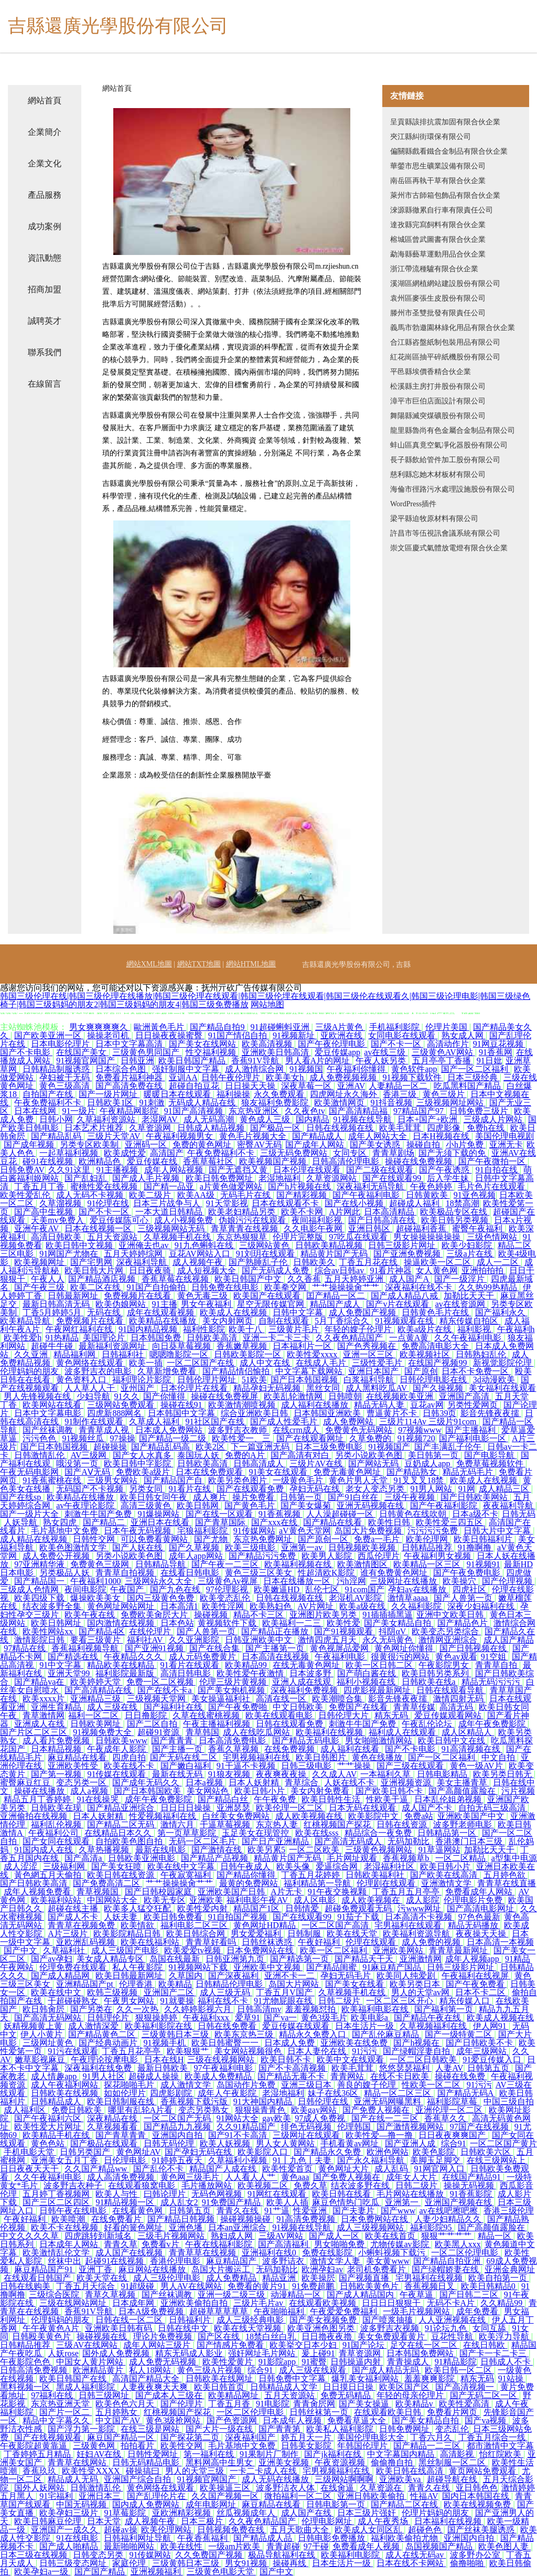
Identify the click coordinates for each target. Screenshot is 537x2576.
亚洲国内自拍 (178, 2135)
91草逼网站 (439, 1849)
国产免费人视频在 (377, 2109)
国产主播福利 (471, 1429)
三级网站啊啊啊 (345, 2479)
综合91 (453, 2143)
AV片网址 (316, 1606)
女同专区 (351, 1152)
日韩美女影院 (307, 2445)
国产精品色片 (463, 1623)
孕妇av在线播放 (418, 1589)
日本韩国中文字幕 (182, 1413)
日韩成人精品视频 (211, 1127)
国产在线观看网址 (311, 1438)
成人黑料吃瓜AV (377, 1387)
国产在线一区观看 (220, 1513)
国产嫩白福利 (186, 1765)
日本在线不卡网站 (411, 2563)
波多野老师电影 (463, 1824)
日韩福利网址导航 (138, 2538)
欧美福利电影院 (351, 2554)
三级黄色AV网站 (443, 1052)
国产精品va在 (40, 1681)
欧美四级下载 (40, 1597)
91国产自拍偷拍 (157, 1287)
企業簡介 (44, 131)
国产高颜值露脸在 (463, 1790)
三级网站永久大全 (159, 1581)
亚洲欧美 (206, 1900)
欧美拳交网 (286, 1287)
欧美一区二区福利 (334, 1950)
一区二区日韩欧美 (424, 2059)
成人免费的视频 (432, 1942)
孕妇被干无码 (65, 1077)
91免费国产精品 (232, 2202)
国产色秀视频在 (367, 1346)
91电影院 (272, 2403)
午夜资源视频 (341, 2462)
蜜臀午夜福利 (478, 1228)
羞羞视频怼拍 (311, 2009)
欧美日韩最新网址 (130, 1975)
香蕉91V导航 (256, 1060)
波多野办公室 (476, 2554)
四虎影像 (445, 1127)
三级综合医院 (55, 2294)
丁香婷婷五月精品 (38, 2454)
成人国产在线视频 (130, 2252)
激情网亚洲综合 (448, 1639)
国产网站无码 (374, 1463)
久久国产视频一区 (226, 2496)
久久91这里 (70, 1169)
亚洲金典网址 (510, 2269)
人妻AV (449, 2067)
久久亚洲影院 (195, 1639)
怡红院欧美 (501, 2454)
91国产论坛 (364, 2344)
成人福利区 (26, 2109)
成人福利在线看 (350, 1748)
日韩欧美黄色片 (370, 2286)
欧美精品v (415, 2403)
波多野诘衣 (284, 2260)
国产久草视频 (195, 1547)
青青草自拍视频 (125, 1572)
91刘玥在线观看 (266, 1253)
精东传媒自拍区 (469, 1320)
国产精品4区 (102, 1631)
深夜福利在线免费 (99, 2067)
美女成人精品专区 (111, 1958)
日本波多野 (311, 1673)
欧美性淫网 (224, 1606)
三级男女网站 (113, 1480)
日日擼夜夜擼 (328, 2336)
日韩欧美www (121, 1740)
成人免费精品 (232, 2277)
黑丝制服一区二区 (453, 2462)
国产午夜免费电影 (467, 1572)
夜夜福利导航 (509, 1505)
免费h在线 (487, 1127)
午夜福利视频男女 (180, 1136)
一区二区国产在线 (201, 1362)
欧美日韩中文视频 (80, 1245)
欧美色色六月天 (125, 2403)
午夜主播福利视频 (217, 1723)
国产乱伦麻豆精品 (386, 2034)
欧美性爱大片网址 (48, 2126)
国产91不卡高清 (238, 2135)
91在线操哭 (99, 1799)
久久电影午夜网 (314, 1228)
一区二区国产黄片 (503, 2143)
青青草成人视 (105, 1429)
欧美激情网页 (340, 1102)
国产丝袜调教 (49, 1429)
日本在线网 (36, 1110)
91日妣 (489, 1060)
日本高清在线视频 (276, 1656)
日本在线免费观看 (210, 1471)
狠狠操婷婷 (157, 2017)
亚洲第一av (303, 1547)
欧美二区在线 (96, 1287)
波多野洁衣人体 (286, 2487)
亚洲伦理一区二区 (450, 2109)
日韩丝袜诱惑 (268, 1942)
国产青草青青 (121, 2135)
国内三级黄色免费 (161, 1597)
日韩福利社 (124, 1354)
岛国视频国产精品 (440, 2546)
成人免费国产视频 (363, 1312)
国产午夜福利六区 (48, 2118)
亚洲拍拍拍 (483, 1270)
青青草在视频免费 (82, 1925)
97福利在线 (53, 2395)
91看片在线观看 (190, 1664)
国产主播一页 (178, 1748)
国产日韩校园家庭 (159, 1891)
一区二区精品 (461, 1858)
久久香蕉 (304, 1278)
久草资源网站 (332, 1178)
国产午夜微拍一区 (493, 1161)
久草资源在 (382, 2487)
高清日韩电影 (186, 1673)
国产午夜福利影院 (444, 1505)
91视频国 (306, 1069)
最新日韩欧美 (163, 2067)
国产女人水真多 (143, 1455)
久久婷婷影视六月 (198, 2009)
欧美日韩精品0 (489, 2286)
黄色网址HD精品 (265, 1925)
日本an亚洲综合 (238, 2227)
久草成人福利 (155, 1421)
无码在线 (105, 1312)
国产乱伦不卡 (159, 2168)
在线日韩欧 (485, 2344)
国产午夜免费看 (476, 1983)
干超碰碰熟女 (74, 2000)
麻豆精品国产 (232, 2260)
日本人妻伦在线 (317, 2051)
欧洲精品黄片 (99, 2370)
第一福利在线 (210, 2454)
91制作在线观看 (95, 1421)
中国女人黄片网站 (90, 2361)
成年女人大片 (412, 2177)
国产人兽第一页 (464, 1597)
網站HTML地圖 (251, 964)
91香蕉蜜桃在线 (53, 1480)
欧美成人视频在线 (500, 2017)
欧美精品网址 (234, 2395)
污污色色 (40, 1438)
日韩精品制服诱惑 (57, 1069)
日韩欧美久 (314, 1262)
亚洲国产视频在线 (459, 2202)
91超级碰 (138, 2286)
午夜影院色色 (26, 2361)
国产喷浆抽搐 (388, 2319)
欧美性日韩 (390, 1522)
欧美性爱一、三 (242, 1438)
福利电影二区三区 (195, 1925)
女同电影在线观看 (402, 1035)
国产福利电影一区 (473, 1438)
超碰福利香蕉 (422, 1228)
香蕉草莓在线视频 (176, 1278)
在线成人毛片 (322, 1362)
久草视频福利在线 (434, 2025)
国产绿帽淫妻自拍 (417, 2051)
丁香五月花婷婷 (311, 1874)
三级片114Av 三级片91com (428, 1421)
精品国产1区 (257, 1908)
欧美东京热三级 (244, 2034)
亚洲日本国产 (374, 1371)
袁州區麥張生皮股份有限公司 (438, 298)
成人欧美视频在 (371, 1900)
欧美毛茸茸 (401, 1127)
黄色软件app (414, 1069)
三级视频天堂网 (157, 1698)
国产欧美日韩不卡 (390, 1790)
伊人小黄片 (42, 2034)
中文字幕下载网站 (310, 1371)
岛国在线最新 (175, 1958)
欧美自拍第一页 (498, 2277)
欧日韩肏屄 (45, 2009)
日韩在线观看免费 (290, 1723)
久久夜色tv (305, 1110)
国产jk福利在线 (333, 2454)
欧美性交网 (182, 2445)
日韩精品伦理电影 (230, 1983)
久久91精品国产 (247, 2126)
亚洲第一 (403, 2202)
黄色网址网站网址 (121, 1606)
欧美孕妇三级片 (69, 2512)
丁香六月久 (432, 2437)
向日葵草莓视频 (182, 1346)
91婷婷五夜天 (178, 2160)
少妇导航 (93, 1396)
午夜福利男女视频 (438, 1555)
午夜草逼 (417, 2294)
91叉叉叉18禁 (419, 1480)
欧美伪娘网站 (121, 1304)
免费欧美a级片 (144, 1471)
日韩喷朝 (345, 1396)
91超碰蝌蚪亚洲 (281, 1027)
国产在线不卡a (165, 1690)
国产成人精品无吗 (386, 2370)
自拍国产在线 (49, 1094)
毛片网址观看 (353, 1858)
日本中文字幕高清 (130, 1043)
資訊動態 (44, 257)
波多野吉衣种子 (74, 2185)
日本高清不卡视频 (419, 1916)
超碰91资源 (159, 1732)
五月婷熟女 (117, 2412)
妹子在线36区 (334, 2093)
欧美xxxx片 (45, 1698)
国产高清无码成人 (349, 1841)
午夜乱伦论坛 (428, 1723)
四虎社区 (470, 1589)
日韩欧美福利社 (376, 1874)
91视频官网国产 (86, 1060)
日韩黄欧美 (428, 1194)
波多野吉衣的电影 (99, 1371)
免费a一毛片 (378, 1539)
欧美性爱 (343, 1623)
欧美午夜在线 (91, 1614)
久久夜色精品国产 (350, 1337)
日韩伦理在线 (324, 2101)
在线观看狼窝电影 (142, 2185)
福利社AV (146, 1639)
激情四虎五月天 (328, 1639)
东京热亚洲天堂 (61, 2403)
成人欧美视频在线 (310, 1816)
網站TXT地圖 (199, 964)
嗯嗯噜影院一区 (179, 1354)
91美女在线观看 (279, 1471)
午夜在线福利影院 (219, 2244)
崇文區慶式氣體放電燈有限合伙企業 (449, 548)
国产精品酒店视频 (102, 1278)
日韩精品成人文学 (284, 2386)
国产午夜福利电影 (367, 1194)
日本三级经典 (473, 1077)
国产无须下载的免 (453, 1152)
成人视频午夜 (199, 1262)
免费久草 (310, 2185)
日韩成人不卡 (506, 2361)
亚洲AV (351, 1085)
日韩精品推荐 (428, 1547)
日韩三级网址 (105, 2395)
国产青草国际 (221, 1522)
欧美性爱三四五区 (450, 1522)
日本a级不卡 (475, 1513)
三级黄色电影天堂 (221, 2571)
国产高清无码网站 (48, 2017)
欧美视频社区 (426, 1354)
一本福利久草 (386, 1774)
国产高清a (84, 1858)
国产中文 (21, 1950)
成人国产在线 (307, 2512)
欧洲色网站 (388, 2151)
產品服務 (44, 194)
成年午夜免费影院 (493, 1723)
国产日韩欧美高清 (34, 1883)
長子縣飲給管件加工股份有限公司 (445, 460)
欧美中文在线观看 (351, 2059)
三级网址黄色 (49, 2042)
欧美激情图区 (363, 1564)
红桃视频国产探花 (338, 1824)
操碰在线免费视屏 (225, 1396)
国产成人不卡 (74, 1916)
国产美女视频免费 (324, 2319)
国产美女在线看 (355, 1983)
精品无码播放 (474, 1925)
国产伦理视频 (508, 1581)
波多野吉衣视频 (390, 2328)
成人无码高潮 (210, 1119)
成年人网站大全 (378, 1136)
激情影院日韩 (40, 1639)
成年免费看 (478, 2311)
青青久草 (120, 2244)
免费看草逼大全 (357, 2420)
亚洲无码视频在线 (371, 1505)
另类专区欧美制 (90, 1144)
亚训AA (183, 1077)
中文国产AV (118, 2420)
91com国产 (365, 1589)
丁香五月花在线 (369, 1262)
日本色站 (177, 1623)
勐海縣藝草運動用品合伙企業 (438, 254)
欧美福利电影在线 (376, 2009)
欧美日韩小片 (260, 1790)
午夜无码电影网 (30, 1471)
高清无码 (457, 1706)
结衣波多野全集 (53, 1606)
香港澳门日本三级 (469, 1841)
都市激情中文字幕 (500, 2445)
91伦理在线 (108, 1203)
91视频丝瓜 (84, 1438)
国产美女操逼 (365, 2403)
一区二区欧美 (315, 1849)
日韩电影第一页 (336, 2504)
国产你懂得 (165, 1396)
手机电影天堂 (30, 2151)
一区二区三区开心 (400, 2000)
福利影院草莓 (453, 2101)
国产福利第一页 (444, 2009)
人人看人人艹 (251, 2177)
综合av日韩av (340, 1270)
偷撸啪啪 (468, 2563)
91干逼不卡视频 (247, 1765)
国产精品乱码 (57, 1136)
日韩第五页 (489, 2067)
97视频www (420, 1429)
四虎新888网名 (115, 1413)
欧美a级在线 (363, 1606)
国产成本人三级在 (170, 2395)
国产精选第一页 (300, 1958)
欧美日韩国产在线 (74, 2378)
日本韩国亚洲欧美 (328, 1413)
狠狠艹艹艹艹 (447, 2235)
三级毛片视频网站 (172, 2235)
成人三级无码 (226, 1992)
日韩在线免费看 (228, 2025)
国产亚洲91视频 (155, 1648)
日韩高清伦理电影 (346, 1161)
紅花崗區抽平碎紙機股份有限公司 (445, 357)
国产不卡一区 (397, 1043)
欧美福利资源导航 (417, 1933)
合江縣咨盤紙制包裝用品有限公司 (445, 342)
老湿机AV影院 (356, 1597)
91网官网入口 (440, 2168)
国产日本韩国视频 (305, 1379)
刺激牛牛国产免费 (99, 1513)
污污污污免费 (433, 1530)
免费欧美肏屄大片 (155, 1614)
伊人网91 (491, 2025)
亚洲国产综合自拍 (138, 2479)
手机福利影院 (395, 1027)
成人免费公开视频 (57, 1555)
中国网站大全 (113, 1900)
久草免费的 (371, 1438)
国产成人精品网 (61, 1975)
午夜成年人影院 (117, 1748)
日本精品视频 (57, 1748)
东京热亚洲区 (255, 1110)
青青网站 (348, 2076)
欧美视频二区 (264, 2185)
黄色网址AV (138, 2151)
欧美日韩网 (199, 1505)
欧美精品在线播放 (163, 1320)
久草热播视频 (105, 1849)
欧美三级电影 (251, 1547)
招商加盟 (44, 289)
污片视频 (518, 1790)
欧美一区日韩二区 (380, 1664)
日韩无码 (518, 1513)
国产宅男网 (91, 1262)
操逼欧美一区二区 (438, 1262)
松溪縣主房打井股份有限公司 (438, 386)
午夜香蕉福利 (203, 2538)
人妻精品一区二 (399, 1085)
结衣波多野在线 (361, 2185)
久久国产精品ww (97, 2168)
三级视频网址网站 (451, 1102)
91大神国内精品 (263, 2101)
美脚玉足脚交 (436, 2160)
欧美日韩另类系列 (436, 1673)
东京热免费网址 (263, 1539)
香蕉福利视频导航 (86, 1648)
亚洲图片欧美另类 (324, 1614)
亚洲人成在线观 (302, 1681)
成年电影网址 (212, 2504)
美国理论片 (105, 1337)
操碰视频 (212, 1614)
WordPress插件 (413, 504)
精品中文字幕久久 (57, 2420)
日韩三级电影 (307, 1765)
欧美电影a (370, 2017)
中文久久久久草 (30, 2235)
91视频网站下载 (199, 1967)
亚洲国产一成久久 (65, 2529)
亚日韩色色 (477, 2487)
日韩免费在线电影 (226, 1287)
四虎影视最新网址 (378, 1690)
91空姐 (494, 1656)
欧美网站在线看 (53, 1404)
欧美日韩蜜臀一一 (226, 2042)
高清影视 (458, 2454)
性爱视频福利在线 (163, 1816)
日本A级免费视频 (152, 2311)
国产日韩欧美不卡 (480, 2042)
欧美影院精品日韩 (128, 1933)
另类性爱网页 (473, 1404)
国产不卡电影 (26, 1052)
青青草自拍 (497, 1664)
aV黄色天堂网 (305, 1530)
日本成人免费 (290, 2042)
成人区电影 (316, 1900)
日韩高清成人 (259, 1463)
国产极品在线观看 (104, 2143)
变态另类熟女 (204, 2109)
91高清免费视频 (306, 2219)
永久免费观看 (280, 1094)
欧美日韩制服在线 (121, 2101)
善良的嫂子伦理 (367, 2084)
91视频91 (483, 1564)
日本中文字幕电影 (48, 1413)
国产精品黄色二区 (102, 2034)
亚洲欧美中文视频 (268, 1967)
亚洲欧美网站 (399, 1950)
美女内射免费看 (321, 1790)
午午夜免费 (276, 1799)
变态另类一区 (82, 1782)
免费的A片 (246, 1455)
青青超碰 (283, 2546)
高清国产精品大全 (146, 2378)
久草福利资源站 (107, 1119)
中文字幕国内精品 (401, 2454)
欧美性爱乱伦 (26, 1194)
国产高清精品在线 (99, 1690)
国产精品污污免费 (263, 1555)
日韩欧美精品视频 (329, 1245)
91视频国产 (389, 1446)
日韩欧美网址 (96, 1723)
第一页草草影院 (187, 1832)
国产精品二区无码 (121, 1824)
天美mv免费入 (58, 1220)
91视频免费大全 (103, 1732)
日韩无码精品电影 (146, 2462)
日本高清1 (179, 1606)
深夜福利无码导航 (371, 1186)
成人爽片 (211, 1497)
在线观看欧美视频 (323, 2302)
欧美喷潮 (69, 2219)
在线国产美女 (82, 1052)
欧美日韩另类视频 (455, 1220)
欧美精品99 (247, 1664)
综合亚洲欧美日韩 (255, 1413)
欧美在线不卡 (130, 1765)
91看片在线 (191, 1488)
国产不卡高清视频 (293, 2067)
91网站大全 (238, 2118)
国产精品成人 (318, 1136)
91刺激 (152, 1102)
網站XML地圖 (149, 964)
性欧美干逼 (388, 1799)
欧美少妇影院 (468, 1245)
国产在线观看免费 (251, 1488)
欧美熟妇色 (272, 1606)
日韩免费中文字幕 (293, 2378)
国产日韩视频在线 (474, 1648)
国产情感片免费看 (231, 2344)
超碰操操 (110, 1446)
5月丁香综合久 (343, 1320)
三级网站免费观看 (121, 1404)
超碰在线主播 (74, 1908)
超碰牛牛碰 (53, 1346)
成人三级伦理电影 (167, 2277)
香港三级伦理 (509, 2210)
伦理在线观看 (372, 1942)
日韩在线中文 (184, 2328)
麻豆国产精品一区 (121, 2437)
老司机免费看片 (377, 2269)
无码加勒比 (410, 1841)
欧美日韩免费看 (174, 1916)
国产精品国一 (40, 1581)
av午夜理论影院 (86, 1505)
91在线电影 (78, 2538)
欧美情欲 (138, 1925)
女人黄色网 (437, 1270)
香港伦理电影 (176, 2260)
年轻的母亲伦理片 (411, 2395)
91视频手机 (166, 2042)
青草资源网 (361, 2353)
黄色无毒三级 (203, 1295)
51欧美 (254, 1379)
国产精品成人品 (263, 2538)
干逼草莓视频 (226, 1824)
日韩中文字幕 (299, 1312)
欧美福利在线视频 (330, 1732)
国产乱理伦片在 (157, 2496)
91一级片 (78, 1110)
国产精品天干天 (365, 1958)
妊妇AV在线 (100, 2454)
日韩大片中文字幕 (498, 1530)
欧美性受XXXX (92, 2470)
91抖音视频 (391, 1102)
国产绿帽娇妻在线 (446, 2269)
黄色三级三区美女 (259, 1572)
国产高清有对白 (301, 1455)
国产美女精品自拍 (398, 1623)
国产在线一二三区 (386, 2118)
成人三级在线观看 (313, 2370)
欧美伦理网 (428, 1539)
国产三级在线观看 (411, 1765)
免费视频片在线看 (138, 1295)
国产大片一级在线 (220, 2428)
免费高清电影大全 (436, 1346)
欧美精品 (175, 1983)
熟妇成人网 (233, 2235)
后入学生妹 (449, 1178)
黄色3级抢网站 (174, 2420)
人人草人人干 (91, 1387)
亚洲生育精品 (57, 1706)
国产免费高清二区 (107, 1883)
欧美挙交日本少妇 (304, 2344)
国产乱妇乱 (87, 1178)
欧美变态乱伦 (226, 1597)
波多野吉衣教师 (238, 1429)
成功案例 (44, 226)
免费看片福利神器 (130, 1077)
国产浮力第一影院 (82, 2428)
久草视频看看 (113, 2126)
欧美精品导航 (26, 1320)
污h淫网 (351, 1581)
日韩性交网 (95, 1539)
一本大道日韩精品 (170, 1211)
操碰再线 (290, 2563)
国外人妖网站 (40, 2487)
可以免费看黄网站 (155, 1539)
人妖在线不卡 (350, 1782)
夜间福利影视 (318, 1220)
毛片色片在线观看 (492, 1186)
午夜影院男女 (444, 1664)
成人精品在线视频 (34, 1539)
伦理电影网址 (328, 2521)
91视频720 (416, 1438)
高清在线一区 (282, 1698)
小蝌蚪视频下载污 (392, 2252)
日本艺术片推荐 (95, 1127)
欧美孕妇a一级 (42, 2571)
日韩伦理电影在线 (434, 1379)
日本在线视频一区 (99, 1228)
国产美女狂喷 (117, 1866)
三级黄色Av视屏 (229, 1581)
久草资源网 (151, 1127)
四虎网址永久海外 (344, 1094)
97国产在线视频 (480, 2126)
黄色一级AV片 (477, 1765)
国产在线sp (21, 1497)
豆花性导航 (453, 2336)
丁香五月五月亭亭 (407, 1891)
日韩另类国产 (86, 2151)
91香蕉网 (495, 1052)
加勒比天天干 (470, 1295)
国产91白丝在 (354, 1497)
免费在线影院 (328, 2252)
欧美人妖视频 (226, 2143)
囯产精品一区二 (336, 1295)
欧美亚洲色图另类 (322, 2328)
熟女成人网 (464, 1035)
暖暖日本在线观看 (178, 1094)
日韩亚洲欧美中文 (259, 1639)
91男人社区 (104, 2076)
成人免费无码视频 (163, 2361)
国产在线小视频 (355, 1203)
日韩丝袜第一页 (319, 2412)
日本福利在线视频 (449, 2521)
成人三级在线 (113, 1706)
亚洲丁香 (96, 2269)
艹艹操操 (355, 1765)
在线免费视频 (290, 1748)
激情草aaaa (408, 1597)
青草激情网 (44, 1715)
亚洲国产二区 (170, 1992)
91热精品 (62, 1337)
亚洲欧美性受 (74, 1765)
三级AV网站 (282, 2235)
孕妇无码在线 (315, 1488)
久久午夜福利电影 (468, 1337)
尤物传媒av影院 (400, 2244)
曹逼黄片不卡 (393, 1413)
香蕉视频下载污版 (195, 2101)
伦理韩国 (355, 2126)
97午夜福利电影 (224, 2067)
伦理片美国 (447, 1027)
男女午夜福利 (207, 1304)
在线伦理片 (151, 1631)
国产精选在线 (74, 1656)
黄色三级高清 (65, 1085)
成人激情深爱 (94, 2025)
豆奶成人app (428, 1463)
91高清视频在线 (472, 1748)
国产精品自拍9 (218, 1027)
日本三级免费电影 (329, 1446)
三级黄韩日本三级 (176, 2034)
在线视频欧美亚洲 (400, 1396)
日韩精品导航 (161, 1564)
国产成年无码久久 (146, 1782)
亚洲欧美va (401, 2479)
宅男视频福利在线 (257, 1757)
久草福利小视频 (238, 2160)
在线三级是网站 (151, 2428)
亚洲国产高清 (465, 1396)
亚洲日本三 (101, 2496)
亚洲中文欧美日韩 (451, 1614)
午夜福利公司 (54, 1832)
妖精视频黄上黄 (34, 2025)
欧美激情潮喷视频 (242, 1404)
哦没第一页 (78, 1463)
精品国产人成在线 (224, 2168)
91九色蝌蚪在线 (205, 1245)
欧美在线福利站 (151, 1942)
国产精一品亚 (170, 1186)
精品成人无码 (74, 2479)
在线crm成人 (297, 1429)
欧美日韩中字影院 (138, 1463)
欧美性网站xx (49, 1631)
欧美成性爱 (125, 1152)
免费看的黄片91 (258, 2286)
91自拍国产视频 (238, 1916)
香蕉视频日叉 (430, 2286)
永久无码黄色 (388, 1639)
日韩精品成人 (57, 2101)
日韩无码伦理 (170, 2143)
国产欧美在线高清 (444, 1874)
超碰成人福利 (415, 1203)
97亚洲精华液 (40, 1564)
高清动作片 (448, 1043)
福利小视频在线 (367, 1681)
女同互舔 (490, 2328)
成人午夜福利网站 (65, 2084)
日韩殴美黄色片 (42, 2336)
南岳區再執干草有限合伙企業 (438, 181)
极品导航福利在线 (282, 2554)
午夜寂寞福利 (186, 1874)
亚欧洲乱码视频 (86, 1942)
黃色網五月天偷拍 (48, 1874)
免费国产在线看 (359, 1706)
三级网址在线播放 (404, 1581)
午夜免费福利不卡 (48, 1102)
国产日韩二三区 (469, 2294)
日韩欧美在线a (430, 1681)
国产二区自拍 (153, 1723)
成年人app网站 (197, 1555)
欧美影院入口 (264, 2151)
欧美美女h (286, 1077)
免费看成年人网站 (479, 1891)
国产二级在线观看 (380, 1169)
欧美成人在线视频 (234, 1312)
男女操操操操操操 (428, 1236)
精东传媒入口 (465, 2000)
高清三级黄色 (147, 1505)
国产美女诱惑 (376, 1144)
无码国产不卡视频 (90, 1488)
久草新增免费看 (167, 1371)
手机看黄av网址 (350, 2143)
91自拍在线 (498, 1169)
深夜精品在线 (113, 2118)
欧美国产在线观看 (268, 1295)
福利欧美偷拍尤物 (405, 2538)
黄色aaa (295, 2177)
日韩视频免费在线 (231, 2529)
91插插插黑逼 (387, 1614)
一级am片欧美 (235, 2546)
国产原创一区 (324, 1539)
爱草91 (247, 2017)
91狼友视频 (230, 1774)
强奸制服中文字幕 (186, 1069)
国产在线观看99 (392, 1178)
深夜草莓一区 (307, 1085)
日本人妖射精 (255, 1782)
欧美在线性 (182, 2546)
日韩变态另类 (99, 2554)
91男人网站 (432, 1488)
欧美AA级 (197, 1194)
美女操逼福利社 (221, 1698)
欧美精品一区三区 (428, 1564)
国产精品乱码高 (161, 1446)
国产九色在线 (176, 1589)
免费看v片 (161, 2244)
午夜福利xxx (207, 2017)
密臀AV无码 (259, 1144)
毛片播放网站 (207, 2185)
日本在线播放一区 (297, 1581)
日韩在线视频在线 (340, 1127)
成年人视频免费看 (38, 1891)
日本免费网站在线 (261, 1950)
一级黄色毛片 (299, 1480)
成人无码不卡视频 (90, 1194)
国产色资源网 (233, 2420)
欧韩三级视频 (113, 1992)
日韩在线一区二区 (130, 2319)
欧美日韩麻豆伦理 (48, 2521)
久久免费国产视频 (209, 2554)
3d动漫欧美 (495, 1379)
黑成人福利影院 (86, 2386)
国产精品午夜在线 (428, 2017)
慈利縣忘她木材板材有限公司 (438, 474)
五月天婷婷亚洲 (355, 1278)
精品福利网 (75, 1354)
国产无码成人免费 (276, 1270)
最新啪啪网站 (130, 2546)
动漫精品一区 (297, 2294)
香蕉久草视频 (234, 1748)
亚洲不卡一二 (290, 1975)
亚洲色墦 (187, 2227)
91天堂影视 (227, 1203)
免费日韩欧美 (77, 2109)
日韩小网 (56, 1119)
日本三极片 (203, 2521)
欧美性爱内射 (203, 1908)
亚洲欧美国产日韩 (232, 1891)
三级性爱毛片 (378, 1362)
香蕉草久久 (446, 2118)
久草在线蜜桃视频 (207, 1715)
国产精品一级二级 (173, 1438)
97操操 (122, 1438)
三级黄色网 (95, 2445)
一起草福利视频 (69, 1152)
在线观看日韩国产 (38, 2277)
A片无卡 (287, 1891)
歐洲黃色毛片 (160, 1027)
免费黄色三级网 (100, 1564)
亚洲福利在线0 (270, 2252)
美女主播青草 (463, 1782)
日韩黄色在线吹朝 (413, 1513)
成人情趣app (55, 2076)
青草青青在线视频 (245, 1228)
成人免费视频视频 (344, 1077)
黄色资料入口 (82, 1379)
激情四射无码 (459, 1698)
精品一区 (495, 2235)
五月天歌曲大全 (300, 2529)
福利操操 (233, 1094)
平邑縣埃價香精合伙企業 (430, 372)
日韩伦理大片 (344, 1715)
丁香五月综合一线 (493, 2437)
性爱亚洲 (311, 2210)
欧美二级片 (151, 1194)
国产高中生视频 (44, 1211)
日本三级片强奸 (367, 2512)
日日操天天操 (251, 1085)
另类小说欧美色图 (369, 1455)
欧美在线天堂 (353, 1933)
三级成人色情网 (30, 1589)
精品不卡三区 (259, 1614)
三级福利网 (65, 1866)
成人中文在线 (266, 1362)
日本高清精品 (390, 1211)
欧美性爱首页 (288, 2168)
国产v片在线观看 (398, 1304)
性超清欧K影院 (327, 1572)
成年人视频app (473, 1958)
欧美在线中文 (57, 1992)
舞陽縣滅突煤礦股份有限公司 (438, 416)
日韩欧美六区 (486, 2151)
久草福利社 (65, 1950)
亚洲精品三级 (96, 1698)
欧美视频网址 (40, 1262)
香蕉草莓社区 (209, 1161)
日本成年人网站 (69, 2244)
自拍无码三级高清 (493, 1807)
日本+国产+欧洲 (428, 1119)
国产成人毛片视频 (146, 1178)
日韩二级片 (340, 2000)
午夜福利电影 (341, 1656)
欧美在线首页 (391, 2235)
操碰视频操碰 (246, 2219)
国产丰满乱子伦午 (449, 1446)
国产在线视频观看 (48, 2437)
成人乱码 (392, 2168)
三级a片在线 (470, 1253)
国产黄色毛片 (250, 1505)
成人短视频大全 (207, 1270)
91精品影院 (456, 2361)
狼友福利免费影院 (275, 1102)
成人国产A (410, 1278)
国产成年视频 (30, 1144)
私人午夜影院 (138, 1967)
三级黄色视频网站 (379, 1849)
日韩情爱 (303, 1908)
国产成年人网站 (315, 1144)
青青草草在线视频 (203, 2252)
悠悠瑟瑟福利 (405, 2067)
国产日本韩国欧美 (148, 1790)
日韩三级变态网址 (74, 2563)
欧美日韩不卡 (287, 2059)
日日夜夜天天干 (30, 2168)
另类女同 (147, 1488)
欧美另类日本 (416, 1983)
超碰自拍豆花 (195, 1085)
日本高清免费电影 (233, 1740)
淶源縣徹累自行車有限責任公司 (441, 210)
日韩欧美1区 (111, 1102)
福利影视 (475, 1329)
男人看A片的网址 (318, 1060)
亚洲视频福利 (157, 2571)
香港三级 (400, 1094)
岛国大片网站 (294, 1983)
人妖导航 (21, 1522)
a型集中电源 (514, 1858)
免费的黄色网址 (203, 1144)
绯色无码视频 (307, 2126)
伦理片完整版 (299, 1236)
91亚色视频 (475, 1194)
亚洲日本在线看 (161, 1522)
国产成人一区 (335, 2235)
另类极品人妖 (65, 1572)
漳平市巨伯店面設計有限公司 (438, 401)
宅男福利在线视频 (430, 2277)
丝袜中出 (64, 2260)
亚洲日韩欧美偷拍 (371, 2496)
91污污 (365, 2051)
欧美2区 (211, 1446)
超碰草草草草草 (219, 2311)
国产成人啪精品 (69, 2546)
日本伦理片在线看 (195, 1387)
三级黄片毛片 (294, 1329)
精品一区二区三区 (398, 2093)
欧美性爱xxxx (313, 1354)
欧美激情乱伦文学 (57, 2252)
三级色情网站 (493, 1236)
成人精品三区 (505, 1488)
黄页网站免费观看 (483, 2470)
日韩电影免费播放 (332, 2538)
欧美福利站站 (57, 1900)
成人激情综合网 (255, 1069)
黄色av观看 (456, 1656)
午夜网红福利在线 (80, 1329)
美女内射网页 (228, 1320)
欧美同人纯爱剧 (407, 1975)
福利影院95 (432, 2227)
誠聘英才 (44, 320)
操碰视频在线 (103, 2336)
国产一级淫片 (460, 1278)
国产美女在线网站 (203, 1043)
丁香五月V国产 (285, 1992)
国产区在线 (220, 2336)
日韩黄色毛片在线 (436, 1312)
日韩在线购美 (26, 2286)
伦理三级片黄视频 (233, 1681)
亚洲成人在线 (40, 1723)
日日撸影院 (147, 1715)
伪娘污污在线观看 (253, 1220)
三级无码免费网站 (294, 1152)
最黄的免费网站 (249, 1883)
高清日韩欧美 (57, 1236)
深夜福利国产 (251, 2437)
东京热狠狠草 (243, 1236)
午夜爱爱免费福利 (344, 2311)
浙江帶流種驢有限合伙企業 (434, 269)
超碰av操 (120, 2529)
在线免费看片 (117, 2219)
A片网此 (344, 1211)
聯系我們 (44, 352)
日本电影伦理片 (61, 1043)
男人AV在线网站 (192, 2286)
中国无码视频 (82, 2504)
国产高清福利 (284, 2244)
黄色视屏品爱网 (340, 1648)
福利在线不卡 (224, 2000)
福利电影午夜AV (258, 1900)
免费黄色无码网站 (359, 1429)
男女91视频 (247, 2563)
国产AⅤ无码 (88, 1471)
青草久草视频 (111, 2294)
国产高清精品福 (359, 1110)
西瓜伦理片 (379, 1555)
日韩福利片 (191, 2319)
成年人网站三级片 (157, 2344)
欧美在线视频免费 (478, 2504)
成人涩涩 (21, 1866)
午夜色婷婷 (432, 1186)
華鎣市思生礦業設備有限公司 (438, 166)
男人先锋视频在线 (38, 1396)
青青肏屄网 (314, 2403)
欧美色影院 (435, 2151)
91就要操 (177, 2000)
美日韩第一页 (434, 1455)
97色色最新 (479, 1916)
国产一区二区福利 (475, 1069)
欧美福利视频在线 (299, 1564)
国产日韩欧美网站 (475, 1497)
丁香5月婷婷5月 (53, 1312)
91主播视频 (118, 1169)
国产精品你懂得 (247, 1874)
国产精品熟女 (412, 1471)
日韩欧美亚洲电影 (142, 1858)
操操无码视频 (470, 2185)
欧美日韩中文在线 (452, 1740)
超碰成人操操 (154, 2076)
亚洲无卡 (506, 1144)
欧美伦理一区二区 (290, 1807)
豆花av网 (426, 1404)
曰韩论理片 (166, 2193)
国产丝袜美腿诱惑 (482, 2529)
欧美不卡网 (303, 1211)
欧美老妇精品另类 (242, 1211)
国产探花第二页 (190, 2437)
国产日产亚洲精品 (276, 1841)
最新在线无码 (178, 1774)
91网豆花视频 (499, 1043)
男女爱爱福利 (257, 1933)
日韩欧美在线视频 (65, 2093)
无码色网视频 (217, 2193)
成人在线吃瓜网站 (257, 1732)
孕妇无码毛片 (346, 1975)
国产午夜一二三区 (226, 1564)
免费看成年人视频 (367, 2546)
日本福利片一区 (303, 1346)
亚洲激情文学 (447, 1883)
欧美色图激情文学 (74, 1547)
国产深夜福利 (234, 1975)
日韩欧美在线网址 (220, 2378)
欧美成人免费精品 (219, 2076)
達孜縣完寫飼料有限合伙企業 (438, 225)
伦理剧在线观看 (387, 1883)
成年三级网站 (482, 2051)
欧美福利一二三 (292, 1623)
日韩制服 (305, 1933)
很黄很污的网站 (401, 1656)
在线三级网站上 (497, 2160)
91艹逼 (276, 2210)
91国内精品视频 (149, 1329)
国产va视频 (486, 2420)
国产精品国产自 (174, 1480)
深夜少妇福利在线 (482, 1606)
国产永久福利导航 (371, 2160)
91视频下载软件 (413, 1077)
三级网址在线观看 (307, 2135)
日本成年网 (134, 2302)
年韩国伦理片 (363, 2445)
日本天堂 (104, 2521)
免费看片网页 (453, 2412)
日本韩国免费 (157, 1337)
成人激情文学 (186, 2084)
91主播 (164, 1304)
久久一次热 (138, 2009)
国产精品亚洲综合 (121, 1807)
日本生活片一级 (365, 2025)
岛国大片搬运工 (221, 2269)
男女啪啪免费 (340, 2244)
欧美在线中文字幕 (182, 1866)
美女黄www (388, 2260)
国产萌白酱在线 (367, 1673)
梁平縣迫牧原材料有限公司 (434, 519)
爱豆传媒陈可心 (120, 1220)
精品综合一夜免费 (379, 1832)
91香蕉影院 (472, 2193)
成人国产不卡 (428, 1807)
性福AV (424, 2496)
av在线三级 (385, 1052)
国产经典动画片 (109, 2042)
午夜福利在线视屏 (476, 1975)
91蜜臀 (314, 2361)
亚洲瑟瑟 (234, 1807)
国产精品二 (105, 1522)
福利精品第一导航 (318, 1883)
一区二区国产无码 (178, 2118)
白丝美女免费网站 (237, 1816)
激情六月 (178, 1824)
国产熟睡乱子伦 (259, 1262)
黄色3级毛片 (324, 2017)
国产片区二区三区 (34, 1732)
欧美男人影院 (328, 1555)
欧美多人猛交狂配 (138, 1908)
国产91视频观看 (344, 1631)
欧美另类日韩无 (503, 1774)
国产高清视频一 (465, 2386)
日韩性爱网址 (153, 2454)
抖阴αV (393, 1631)
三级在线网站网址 (74, 2302)
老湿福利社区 (390, 1866)
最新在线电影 (161, 1849)
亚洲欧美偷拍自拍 (195, 2302)
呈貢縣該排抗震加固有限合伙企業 (445, 122)
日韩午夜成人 (246, 1866)
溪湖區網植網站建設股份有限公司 (445, 284)
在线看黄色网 (138, 2210)
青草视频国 (99, 1891)
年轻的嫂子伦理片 (359, 1329)
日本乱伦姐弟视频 (449, 1799)
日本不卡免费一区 (476, 1371)
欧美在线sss (318, 1832)
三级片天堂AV (114, 1136)
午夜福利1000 (95, 1581)
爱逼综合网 (338, 1866)
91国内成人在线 (44, 1849)
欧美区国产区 (405, 2386)
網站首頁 (44, 100)
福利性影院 (204, 1329)
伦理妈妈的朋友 (30, 1371)
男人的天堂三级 (195, 2470)
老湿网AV (161, 1119)
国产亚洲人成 (411, 2143)
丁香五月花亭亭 (132, 2051)
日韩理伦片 (109, 2017)
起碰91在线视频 (115, 2260)
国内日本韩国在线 (476, 2496)
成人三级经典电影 (251, 2319)
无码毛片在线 (246, 1194)
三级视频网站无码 (172, 1228)
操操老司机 (109, 1035)
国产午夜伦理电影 (332, 1043)
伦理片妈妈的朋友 (436, 2512)
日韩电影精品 (443, 1774)
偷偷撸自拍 (393, 2462)
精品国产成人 (336, 1304)
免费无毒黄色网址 (348, 1471)
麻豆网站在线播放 (153, 2269)
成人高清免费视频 (121, 2177)
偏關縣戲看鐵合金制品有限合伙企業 (449, 151)
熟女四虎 (61, 1522)
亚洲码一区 (147, 1144)
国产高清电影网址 (481, 1908)
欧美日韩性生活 (332, 1799)
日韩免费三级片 (479, 1110)
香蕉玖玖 (40, 2470)
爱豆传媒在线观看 (296, 2025)
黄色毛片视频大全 (253, 1136)
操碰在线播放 (40, 1790)
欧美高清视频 (268, 1043)
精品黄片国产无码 (335, 1253)
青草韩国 (202, 1732)
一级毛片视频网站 (417, 2311)
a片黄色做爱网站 (232, 1186)
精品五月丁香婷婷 (38, 1799)
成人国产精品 (509, 1639)
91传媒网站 (254, 1530)
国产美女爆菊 (307, 1505)
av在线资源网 (461, 1304)
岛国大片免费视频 (369, 1530)
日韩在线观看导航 (451, 1690)
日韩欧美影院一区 (248, 1354)
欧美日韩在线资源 (121, 1874)
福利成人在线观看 (403, 1732)
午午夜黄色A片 (52, 2328)
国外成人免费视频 (117, 2353)
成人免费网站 (349, 1421)
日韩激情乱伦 (40, 1455)
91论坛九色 (447, 2328)
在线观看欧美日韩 (388, 2412)
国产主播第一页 (275, 1648)
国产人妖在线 (138, 1547)
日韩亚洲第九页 (236, 1958)
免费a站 (418, 1816)
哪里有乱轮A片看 (141, 2109)
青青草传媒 (414, 1706)
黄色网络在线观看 (90, 1362)
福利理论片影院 (142, 1379)
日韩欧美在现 (57, 1807)
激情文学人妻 (336, 2260)
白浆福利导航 (369, 1379)
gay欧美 (276, 2118)
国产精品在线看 (333, 1522)
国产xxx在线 (275, 1522)
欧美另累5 (266, 1849)
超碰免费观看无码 (359, 1908)
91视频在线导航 (363, 1119)
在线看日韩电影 (190, 1572)
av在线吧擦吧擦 (450, 2210)
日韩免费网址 (405, 2428)
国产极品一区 (276, 1127)
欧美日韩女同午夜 (154, 1497)
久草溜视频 (61, 1203)
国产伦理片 (182, 2403)
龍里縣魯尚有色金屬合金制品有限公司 (452, 430)
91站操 (511, 2378)
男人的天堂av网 (421, 1992)
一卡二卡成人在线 (264, 2470)
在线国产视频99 (438, 1362)
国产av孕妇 (51, 1958)
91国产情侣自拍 (238, 1035)
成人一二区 (499, 1262)
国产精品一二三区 (428, 2445)
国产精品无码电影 (306, 1740)
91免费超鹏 (314, 2286)
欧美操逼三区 (226, 2487)
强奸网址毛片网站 (262, 2353)
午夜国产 (128, 1589)
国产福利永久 (501, 1312)
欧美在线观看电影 (280, 1715)
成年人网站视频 (174, 1169)
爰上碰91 (318, 2353)
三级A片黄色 (340, 1027)
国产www (398, 2210)
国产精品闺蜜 (332, 1967)
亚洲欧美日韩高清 (276, 1052)
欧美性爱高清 (465, 2403)
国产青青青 (173, 1740)
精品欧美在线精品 (121, 1664)
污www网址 (420, 1908)
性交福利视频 (212, 1052)
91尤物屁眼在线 (284, 2000)
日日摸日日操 (349, 2386)
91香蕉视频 (281, 1513)
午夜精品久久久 (134, 1656)
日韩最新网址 (74, 1295)
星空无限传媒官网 (271, 1304)
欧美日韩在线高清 (410, 2470)
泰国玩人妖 (199, 1455)
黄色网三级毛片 (190, 2177)
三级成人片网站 (494, 1119)
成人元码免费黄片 (203, 1656)
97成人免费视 (321, 2118)
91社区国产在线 (216, 1421)
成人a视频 (90, 1790)
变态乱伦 (452, 2428)
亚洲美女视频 (285, 2462)
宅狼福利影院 (203, 1530)
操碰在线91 (182, 1404)
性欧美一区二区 (432, 2084)
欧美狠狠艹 (189, 2051)
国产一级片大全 (30, 1513)
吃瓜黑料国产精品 (468, 1085)
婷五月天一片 (307, 2437)
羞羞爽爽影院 (430, 2378)
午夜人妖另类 (382, 1060)
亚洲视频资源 (407, 1782)
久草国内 (187, 1975)
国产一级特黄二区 (459, 2034)
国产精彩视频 (302, 1194)
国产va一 (280, 2017)
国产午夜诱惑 (445, 1169)
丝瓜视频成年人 (247, 2512)
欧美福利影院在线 (159, 2025)
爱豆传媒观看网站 (449, 1715)
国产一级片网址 (109, 1094)
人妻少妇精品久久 (449, 2219)
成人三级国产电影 (125, 1950)
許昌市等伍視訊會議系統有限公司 (445, 533)
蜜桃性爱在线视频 (104, 1186)
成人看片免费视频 (57, 1740)
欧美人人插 (287, 2202)
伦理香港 (137, 1983)
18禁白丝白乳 (271, 2336)
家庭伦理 (130, 2563)
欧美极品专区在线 (454, 1211)
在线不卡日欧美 (400, 2076)
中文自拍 (499, 1757)
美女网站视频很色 (249, 2051)
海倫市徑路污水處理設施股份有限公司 (452, 489)
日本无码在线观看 (363, 1807)
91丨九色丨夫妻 (303, 2160)
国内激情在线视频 (121, 1623)
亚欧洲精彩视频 (182, 2512)
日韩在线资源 (403, 1824)
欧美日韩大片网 (95, 1270)
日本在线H (164, 2059)
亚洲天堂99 (70, 1673)
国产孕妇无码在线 (199, 2151)
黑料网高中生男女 (220, 2462)
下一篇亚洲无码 (261, 1446)
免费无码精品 (346, 2395)
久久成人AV (334, 1774)
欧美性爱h (22, 1337)
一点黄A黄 (410, 1337)
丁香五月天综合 (86, 2286)
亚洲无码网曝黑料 (388, 2101)
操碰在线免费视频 (419, 1161)
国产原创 (421, 1371)
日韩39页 (439, 1413)
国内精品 (312, 1119)
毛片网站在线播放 (411, 2193)
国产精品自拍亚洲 (447, 2260)
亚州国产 (138, 1387)
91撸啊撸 (475, 1547)
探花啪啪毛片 (130, 2084)
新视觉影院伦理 (503, 1362)
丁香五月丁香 (40, 1186)
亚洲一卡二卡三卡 (277, 1337)
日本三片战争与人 (167, 1203)
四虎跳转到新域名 (99, 2235)
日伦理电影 (126, 2160)
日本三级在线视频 (34, 2554)
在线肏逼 (338, 2487)
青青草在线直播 (506, 1883)
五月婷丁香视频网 (57, 2193)
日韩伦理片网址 (207, 1379)
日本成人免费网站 (170, 1429)
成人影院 (422, 1900)
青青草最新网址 (459, 1950)
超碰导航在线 (453, 2479)
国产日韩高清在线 (382, 1220)
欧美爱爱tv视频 (193, 1950)
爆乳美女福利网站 (366, 2378)
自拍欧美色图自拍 (130, 1841)
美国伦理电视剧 (504, 1136)
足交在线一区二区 (424, 2344)
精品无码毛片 (469, 1471)
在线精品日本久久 (119, 1832)
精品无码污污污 (491, 1681)
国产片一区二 (65, 2412)
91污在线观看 (73, 2051)
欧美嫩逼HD (278, 1589)
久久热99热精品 (488, 1287)
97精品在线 (26, 1648)
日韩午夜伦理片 (231, 1077)
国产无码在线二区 (184, 1757)
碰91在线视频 (49, 1161)
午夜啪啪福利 (280, 2311)
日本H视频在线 (442, 1136)
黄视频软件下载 (228, 1623)
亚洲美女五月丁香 (65, 2160)
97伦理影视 (228, 1589)
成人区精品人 (468, 1732)
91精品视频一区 (125, 2202)
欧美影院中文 (374, 1816)
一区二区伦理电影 (465, 2252)
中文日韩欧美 (299, 1706)
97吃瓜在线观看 (359, 1236)
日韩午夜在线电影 (74, 2210)
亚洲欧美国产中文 (472, 1816)
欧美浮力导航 (505, 2336)
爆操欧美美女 (96, 1597)
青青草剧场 (393, 1152)
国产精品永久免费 (328, 2151)
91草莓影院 (126, 2512)
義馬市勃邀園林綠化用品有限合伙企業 (452, 328)
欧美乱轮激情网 (294, 1396)
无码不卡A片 (452, 2302)
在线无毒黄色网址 (307, 1664)
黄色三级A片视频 (210, 2370)
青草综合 (302, 1782)
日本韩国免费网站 (421, 2353)
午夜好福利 (320, 1942)
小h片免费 (466, 1144)
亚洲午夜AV (37, 1228)
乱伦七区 (323, 1589)
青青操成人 (409, 2361)
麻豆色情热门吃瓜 (346, 2202)
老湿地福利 (281, 1178)
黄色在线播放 (378, 1757)
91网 (466, 1488)
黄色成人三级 (266, 1119)
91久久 (126, 1396)
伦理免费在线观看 (74, 1967)
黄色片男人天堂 (359, 1480)
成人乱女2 (179, 2202)
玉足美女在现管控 (256, 1832)
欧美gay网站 (315, 2109)
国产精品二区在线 (405, 2504)
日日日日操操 (186, 1807)
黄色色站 (49, 2143)
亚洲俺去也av (144, 1245)
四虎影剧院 (172, 2093)
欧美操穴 (460, 1581)
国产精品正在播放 (275, 1631)
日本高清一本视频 (500, 1942)
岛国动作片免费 (247, 2084)
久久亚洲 (32, 1354)
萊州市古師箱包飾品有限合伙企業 (445, 195)
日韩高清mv (259, 2009)
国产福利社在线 (174, 1706)
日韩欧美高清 (213, 1337)
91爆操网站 (159, 1513)
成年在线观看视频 (161, 1312)
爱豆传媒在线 (153, 1161)
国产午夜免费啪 (238, 1706)
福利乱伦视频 (57, 1824)
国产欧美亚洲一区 (48, 1035)
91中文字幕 (61, 1664)
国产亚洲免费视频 (408, 1253)
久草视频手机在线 (178, 1236)
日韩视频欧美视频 (363, 1547)
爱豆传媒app (337, 1052)
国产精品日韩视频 (182, 2219)
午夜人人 (48, 1278)
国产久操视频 (439, 1387)
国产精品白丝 (224, 1799)
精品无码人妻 (380, 1404)
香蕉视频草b (407, 1858)
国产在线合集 (215, 1648)
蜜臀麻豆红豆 (26, 1782)
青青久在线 (239, 2210)
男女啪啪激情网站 (379, 1740)
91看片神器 (391, 1270)
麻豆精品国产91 (44, 2269)
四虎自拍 (129, 1757)
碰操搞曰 (144, 2470)
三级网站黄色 (265, 1245)
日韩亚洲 (137, 1060)
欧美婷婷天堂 (96, 1681)
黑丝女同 (324, 1387)
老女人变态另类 (376, 1488)
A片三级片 (69, 1933)
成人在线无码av (415, 2554)
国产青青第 (281, 2428)
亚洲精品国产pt (85, 1983)
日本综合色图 (121, 1069)
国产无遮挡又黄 (239, 1169)
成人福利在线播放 (315, 1404)
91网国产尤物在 (69, 1253)
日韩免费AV (22, 1169)
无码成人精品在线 (203, 1102)
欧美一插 (146, 1362)
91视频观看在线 (405, 1320)
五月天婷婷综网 (134, 1253)
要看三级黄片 (96, 1639)
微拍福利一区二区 (299, 2496)
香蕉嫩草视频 (243, 1346)
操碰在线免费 (461, 2076)
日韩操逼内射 (356, 2361)
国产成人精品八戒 (405, 1295)
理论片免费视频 (163, 2336)
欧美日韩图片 (322, 1757)
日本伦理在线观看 (307, 1169)
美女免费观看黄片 (392, 2336)
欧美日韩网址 (57, 1623)
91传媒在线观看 (117, 1774)
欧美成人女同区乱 (369, 2529)
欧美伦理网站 (167, 2529)
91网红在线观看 (278, 2193)
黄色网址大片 (344, 2168)
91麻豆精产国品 (392, 1967)
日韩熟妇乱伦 (482, 1354)
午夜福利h (516, 1329)
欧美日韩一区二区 (459, 2370)
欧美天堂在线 (103, 2277)
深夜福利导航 (142, 1262)
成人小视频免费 (184, 1220)
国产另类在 (91, 2009)
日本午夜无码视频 (138, 1530)
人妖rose (63, 2353)
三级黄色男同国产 (146, 1052)
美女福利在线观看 (502, 1387)
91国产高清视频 (194, 1110)
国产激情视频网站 (411, 2126)
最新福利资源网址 (113, 1346)
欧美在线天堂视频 (248, 2328)
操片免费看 (254, 1497)
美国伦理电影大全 (371, 2437)
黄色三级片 (445, 1094)
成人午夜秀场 (384, 2521)
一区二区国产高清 (336, 1925)
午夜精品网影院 (130, 1110)
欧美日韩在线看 (342, 2193)
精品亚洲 (280, 2277)
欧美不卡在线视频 (65, 2227)
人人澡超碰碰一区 (340, 1513)
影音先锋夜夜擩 (490, 1413)
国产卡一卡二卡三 (494, 2353)
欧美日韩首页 (220, 2386)
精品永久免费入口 (313, 2034)
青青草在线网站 (78, 2462)
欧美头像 (294, 1866)
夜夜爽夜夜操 (282, 1774)
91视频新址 (295, 1035)
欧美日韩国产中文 (249, 1278)
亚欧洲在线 (342, 1035)
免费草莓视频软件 (490, 1463)
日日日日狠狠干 (392, 2302)
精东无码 (392, 1715)
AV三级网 (89, 1455)
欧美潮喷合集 (338, 1698)
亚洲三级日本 (307, 2084)
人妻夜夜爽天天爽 (155, 2386)
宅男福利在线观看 (409, 1925)
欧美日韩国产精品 (193, 1060)
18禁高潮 (462, 1203)
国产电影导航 (490, 1455)
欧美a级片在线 (426, 1329)
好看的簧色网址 (134, 2227)
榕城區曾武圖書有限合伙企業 (438, 239)
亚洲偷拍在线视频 (34, 1816)
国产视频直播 (365, 2277)
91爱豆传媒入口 (493, 2059)
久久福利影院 (417, 1606)
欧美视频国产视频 (273, 1161)
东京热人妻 (278, 1824)
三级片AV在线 (317, 1463)
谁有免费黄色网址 (394, 1572)
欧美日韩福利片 (484, 1539)
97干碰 (316, 2546)
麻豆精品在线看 (78, 1757)
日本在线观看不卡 (286, 1203)
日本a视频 (205, 1782)
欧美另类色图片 (238, 1480)
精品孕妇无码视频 (268, 1387)
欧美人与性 (117, 2193)
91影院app (278, 2361)
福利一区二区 (94, 1715)
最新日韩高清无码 (57, 1304)
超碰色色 (426, 2529)
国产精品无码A (466, 2093)
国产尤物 (212, 1539)
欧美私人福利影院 (340, 2428)
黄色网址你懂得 (404, 1648)
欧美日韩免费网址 (220, 1178)
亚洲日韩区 (370, 1228)
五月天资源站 (113, 1236)
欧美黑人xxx (458, 2244)
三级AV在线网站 (88, 2344)
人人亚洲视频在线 (453, 2319)
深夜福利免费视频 (305, 1690)
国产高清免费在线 (130, 1085)
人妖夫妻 (121, 1916)
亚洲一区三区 (369, 1354)
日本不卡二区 (481, 1992)
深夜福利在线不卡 (419, 1287)
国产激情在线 (217, 1849)
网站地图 (267, 1004)
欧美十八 (246, 1329)
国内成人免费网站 (146, 2504)
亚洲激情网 (421, 1958)
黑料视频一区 (26, 2386)
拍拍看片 (138, 2445)
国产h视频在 (417, 2042)
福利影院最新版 (125, 1673)
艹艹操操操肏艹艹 (346, 1287)
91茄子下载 (359, 1916)
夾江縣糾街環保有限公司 (430, 137)
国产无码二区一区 (484, 2395)
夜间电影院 (85, 1589)
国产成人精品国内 (361, 2294)
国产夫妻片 (354, 2210)
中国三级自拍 (509, 2101)
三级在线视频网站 (221, 2059)
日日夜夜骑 (151, 1270)
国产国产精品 (100, 2571)
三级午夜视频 (410, 1497)
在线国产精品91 (472, 2177)
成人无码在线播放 (276, 2479)
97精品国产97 (419, 1110)
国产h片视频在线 (300, 1186)
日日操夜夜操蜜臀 (170, 1035)
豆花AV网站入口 (200, 1253)
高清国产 (167, 1152)
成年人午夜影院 (228, 2093)
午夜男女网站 (130, 2000)
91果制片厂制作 (270, 2454)
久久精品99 (502, 2302)
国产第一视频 (57, 1774)
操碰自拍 (424, 1144)
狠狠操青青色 (261, 2109)
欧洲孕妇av (322, 2269)
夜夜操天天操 (482, 1933)
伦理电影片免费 (474, 1900)
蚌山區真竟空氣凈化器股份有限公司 (449, 445)
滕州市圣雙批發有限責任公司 (438, 313)
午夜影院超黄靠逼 (34, 2445)
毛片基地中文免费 (65, 1530)
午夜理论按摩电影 (105, 2059)
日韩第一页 (302, 1497)
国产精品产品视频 (215, 1858)
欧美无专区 (165, 1900)
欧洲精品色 (101, 1161)
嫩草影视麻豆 (41, 2059)
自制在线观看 (285, 1320)
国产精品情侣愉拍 (237, 1371)
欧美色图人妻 (504, 2546)
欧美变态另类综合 (446, 1631)
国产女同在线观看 (57, 1841)
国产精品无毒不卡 (292, 2076)
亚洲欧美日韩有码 (119, 2328)
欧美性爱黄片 (228, 2361)
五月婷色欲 (506, 1874)
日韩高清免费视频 (34, 2370)
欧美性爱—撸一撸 (380, 2135)
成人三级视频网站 (371, 2227)
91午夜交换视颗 (338, 1891)
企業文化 (44, 163)
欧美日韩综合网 (196, 1933)
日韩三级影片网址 (402, 1245)
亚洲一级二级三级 (232, 2294)
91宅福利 (57, 2496)
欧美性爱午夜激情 (251, 1673)
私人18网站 (151, 2370)
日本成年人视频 (293, 2420)
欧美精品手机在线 (57, 2135)
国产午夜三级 (40, 1287)
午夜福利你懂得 (357, 1069)
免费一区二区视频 (161, 1681)
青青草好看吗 (212, 1942)
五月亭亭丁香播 (442, 1060)
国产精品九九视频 (178, 2126)
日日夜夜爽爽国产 (453, 2135)
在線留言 (44, 383)
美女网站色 (209, 1790)
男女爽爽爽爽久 (99, 1027)
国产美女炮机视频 (232, 1690)
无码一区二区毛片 (203, 1841)
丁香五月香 (230, 2403)
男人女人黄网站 (286, 2143)
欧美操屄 (318, 2277)
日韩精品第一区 (447, 1832)
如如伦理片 (125, 2093)
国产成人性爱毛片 (284, 1421)
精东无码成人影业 (189, 2353)
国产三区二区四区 (57, 2202)
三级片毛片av (259, 2302)
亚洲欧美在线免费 (355, 2042)
